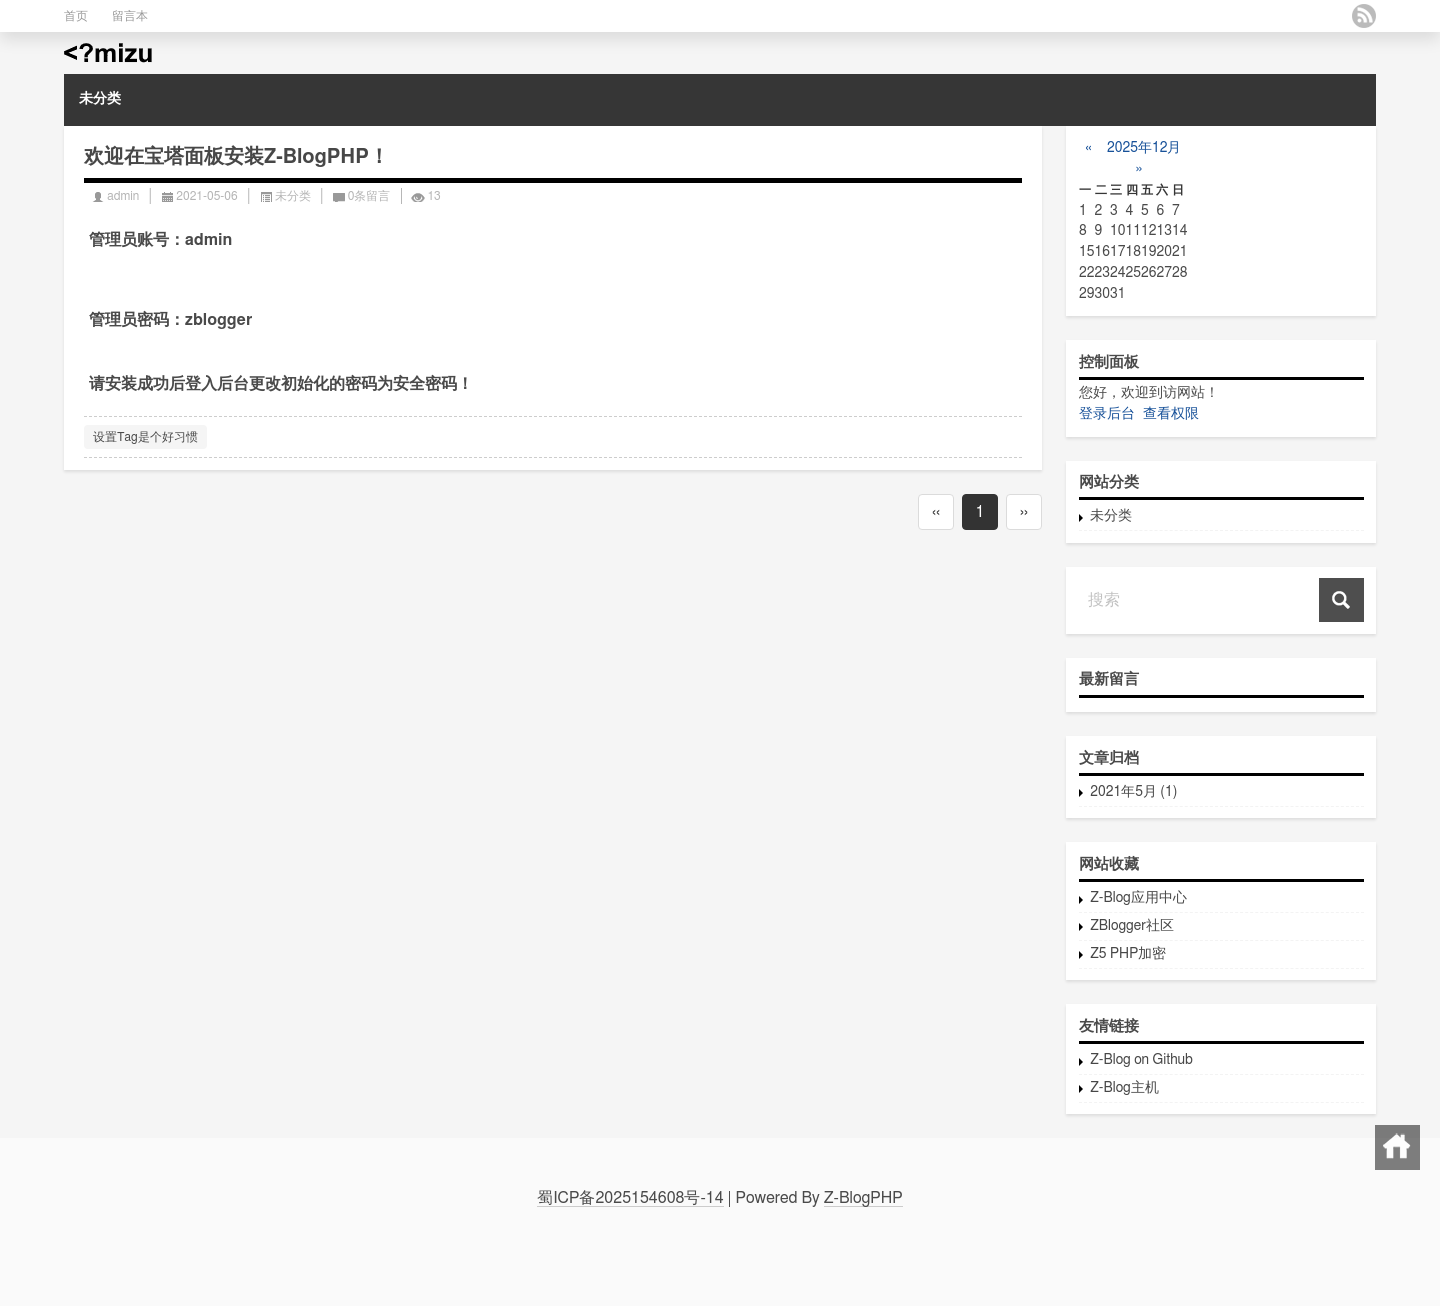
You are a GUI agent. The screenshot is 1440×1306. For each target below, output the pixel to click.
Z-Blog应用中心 (1138, 898)
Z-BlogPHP (863, 1198)
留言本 (130, 16)
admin (123, 196)
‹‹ (936, 512)
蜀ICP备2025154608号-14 (630, 1198)
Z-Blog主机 (1124, 1088)
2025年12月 (1143, 148)
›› (1024, 512)
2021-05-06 (206, 196)
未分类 (100, 99)
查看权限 (1171, 414)
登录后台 (1107, 414)
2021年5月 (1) (1133, 792)
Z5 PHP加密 (1128, 954)
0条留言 (369, 196)
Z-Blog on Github (1141, 1060)
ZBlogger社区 (1132, 926)
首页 (76, 16)
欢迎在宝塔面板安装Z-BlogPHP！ (236, 157)
